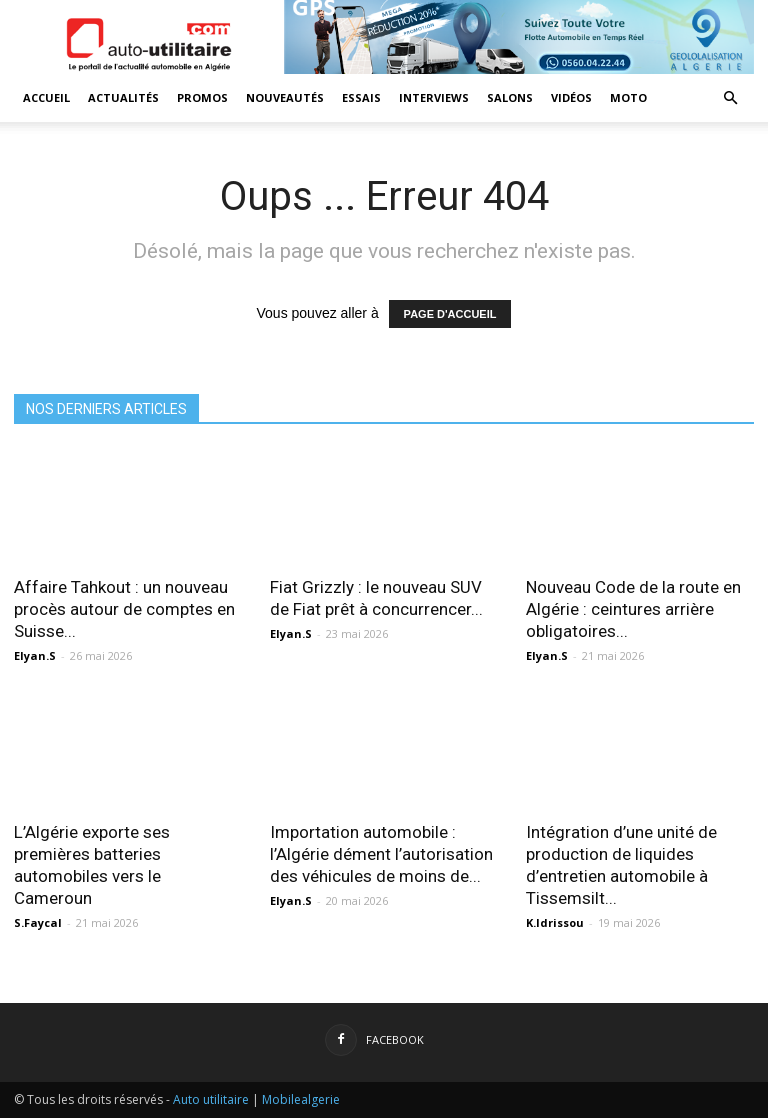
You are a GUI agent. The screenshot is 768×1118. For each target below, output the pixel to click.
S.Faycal (38, 922)
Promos (202, 97)
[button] (730, 98)
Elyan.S (35, 655)
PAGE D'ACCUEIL (450, 314)
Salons (510, 97)
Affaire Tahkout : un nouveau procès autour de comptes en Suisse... (124, 609)
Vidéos (571, 97)
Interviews (434, 97)
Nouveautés (285, 97)
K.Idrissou (555, 922)
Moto (628, 97)
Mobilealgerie (301, 1099)
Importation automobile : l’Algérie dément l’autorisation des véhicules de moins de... (381, 854)
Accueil (46, 97)
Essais (361, 97)
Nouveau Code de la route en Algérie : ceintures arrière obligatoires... (633, 609)
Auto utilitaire (211, 1099)
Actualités (123, 97)
